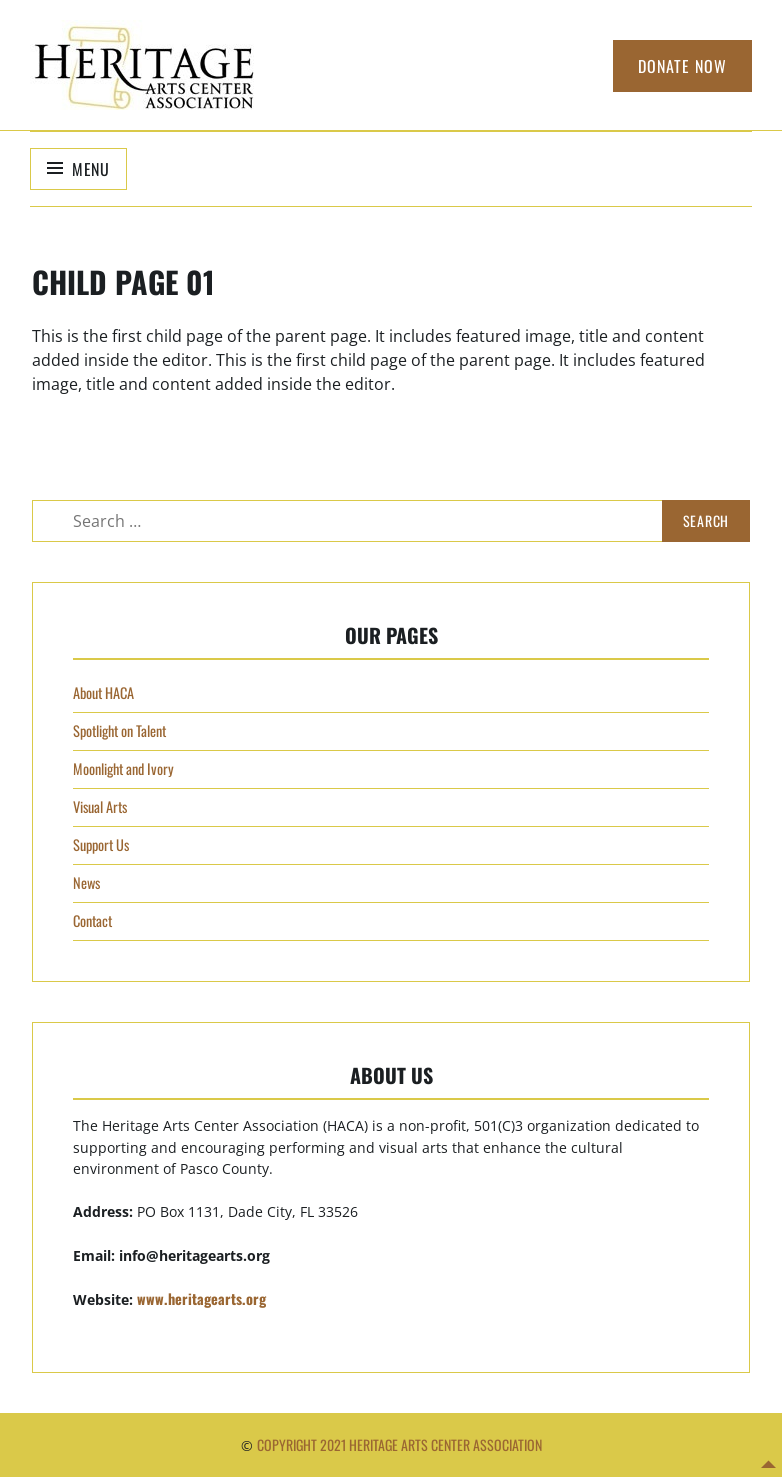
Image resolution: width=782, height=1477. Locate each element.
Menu (91, 169)
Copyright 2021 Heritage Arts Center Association (399, 1444)
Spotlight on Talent (119, 730)
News (86, 882)
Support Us (101, 844)
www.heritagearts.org (201, 1298)
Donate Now (682, 66)
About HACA (103, 692)
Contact (92, 920)
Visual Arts (100, 806)
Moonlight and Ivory (123, 768)
